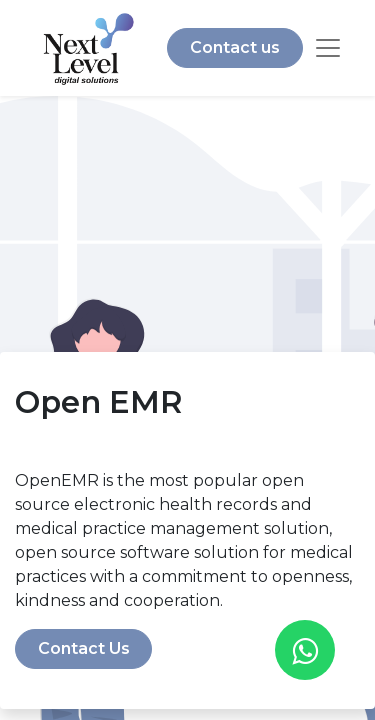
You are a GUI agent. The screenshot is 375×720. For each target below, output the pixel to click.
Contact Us (84, 648)
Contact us (235, 47)
